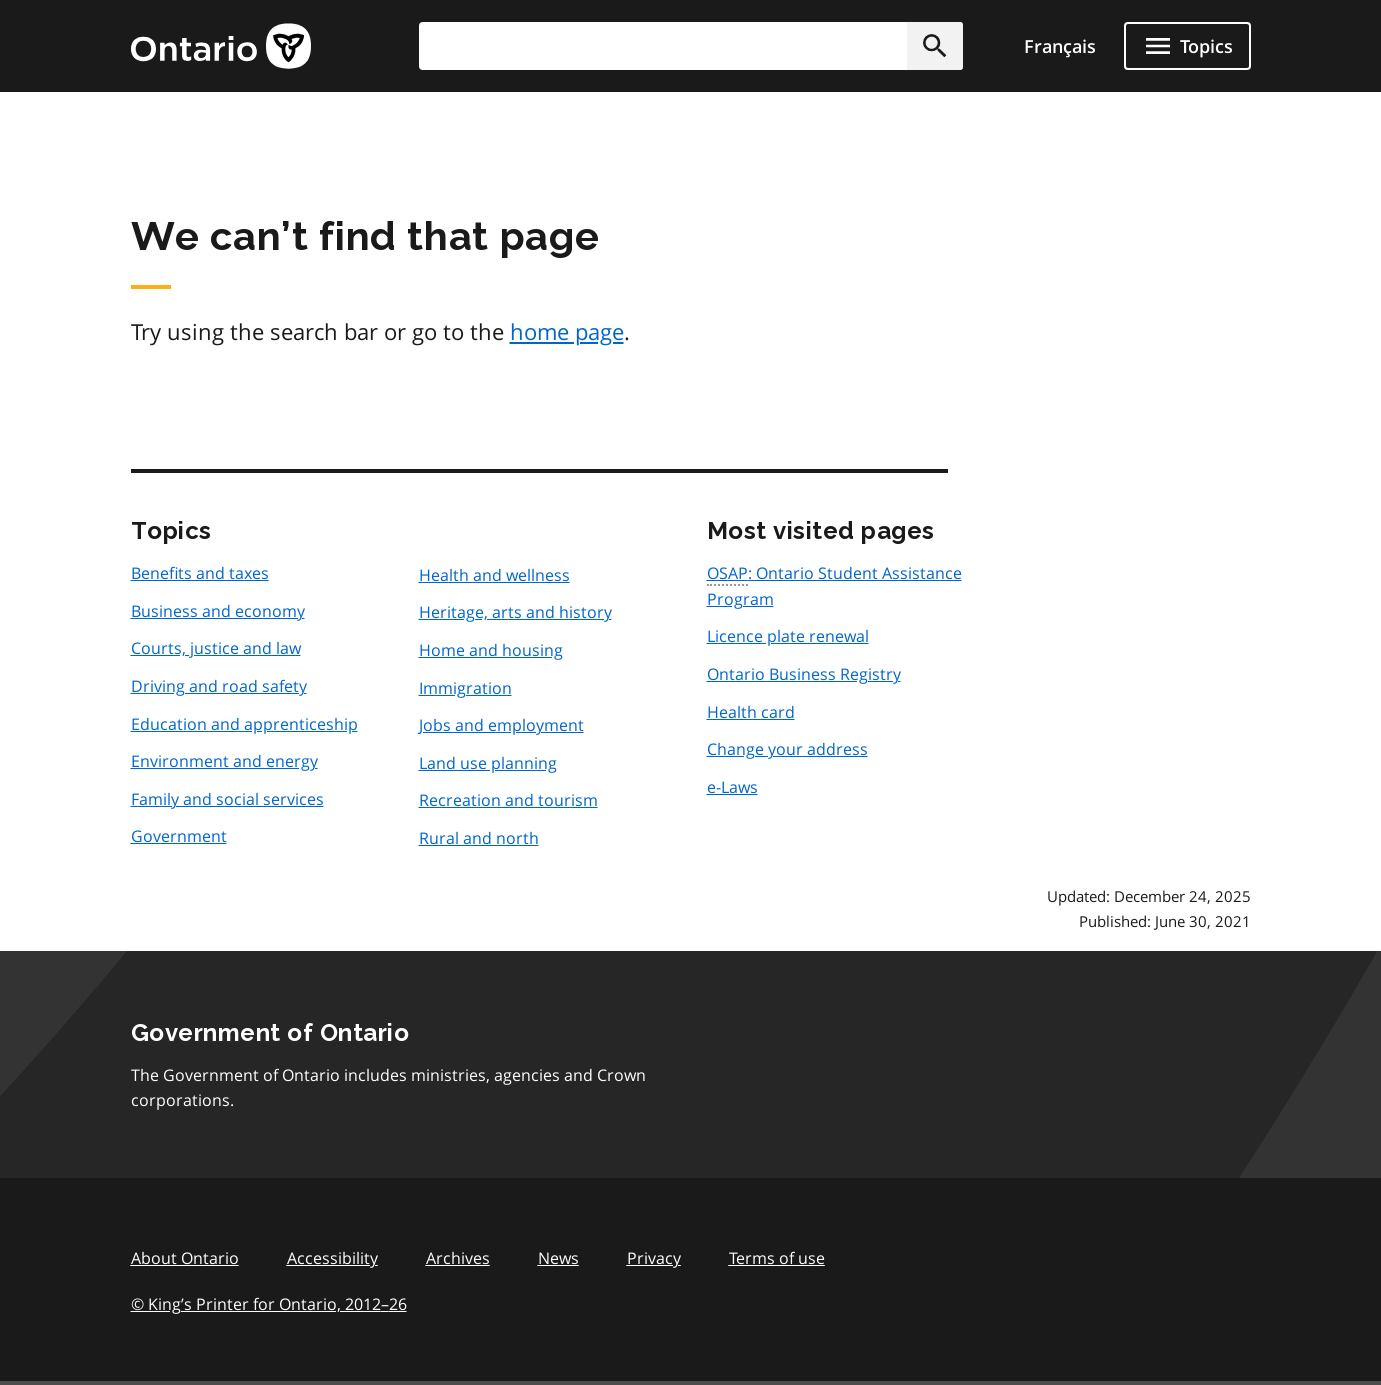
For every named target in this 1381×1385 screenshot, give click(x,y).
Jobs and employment (501, 725)
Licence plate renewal (788, 636)
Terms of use (777, 1258)
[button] (935, 46)
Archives (458, 1258)
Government (179, 836)
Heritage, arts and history (515, 612)
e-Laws (732, 787)
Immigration (465, 688)
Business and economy (218, 611)
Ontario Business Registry (804, 674)
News (558, 1258)
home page (567, 331)
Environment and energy (224, 761)
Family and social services (227, 799)
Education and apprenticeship (244, 724)
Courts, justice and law (216, 648)
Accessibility (332, 1258)
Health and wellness (494, 575)
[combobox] (691, 46)
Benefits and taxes (200, 573)
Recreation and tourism (508, 800)
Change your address (787, 749)
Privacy (654, 1258)
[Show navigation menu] (1187, 46)
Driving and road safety (219, 686)
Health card (751, 712)
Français (1060, 46)
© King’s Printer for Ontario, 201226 (269, 1303)
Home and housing (491, 650)
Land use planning (488, 763)
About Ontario (185, 1258)
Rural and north (479, 838)
